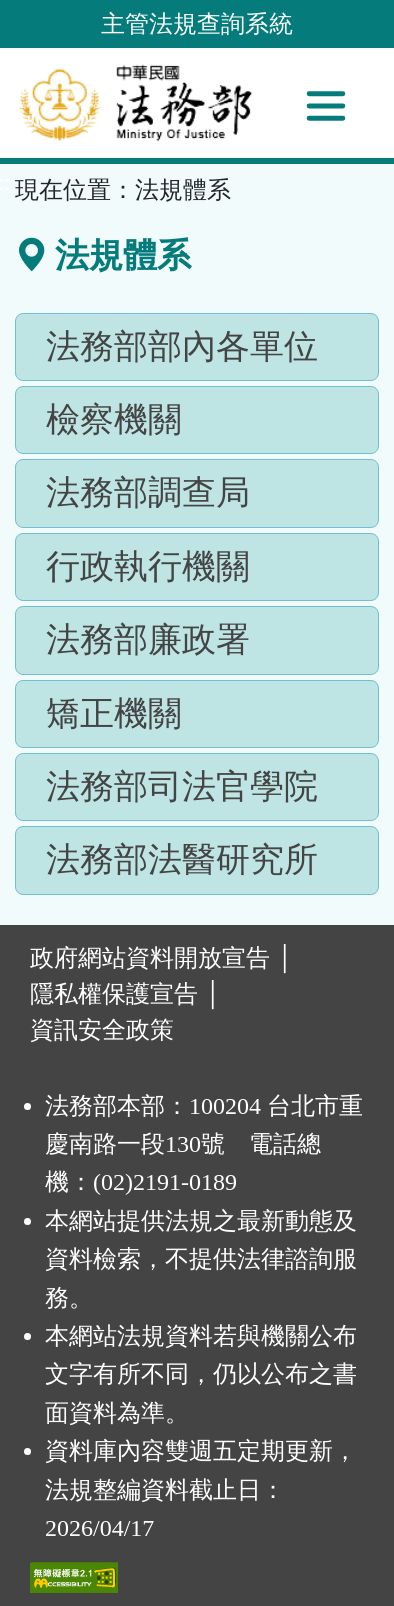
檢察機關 (114, 419)
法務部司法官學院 (182, 786)
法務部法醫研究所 (182, 859)
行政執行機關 (148, 566)
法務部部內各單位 (182, 346)
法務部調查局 (148, 492)
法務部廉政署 (148, 639)
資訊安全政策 (102, 1030)
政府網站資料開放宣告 (150, 958)
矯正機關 (114, 713)
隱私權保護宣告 (114, 994)
